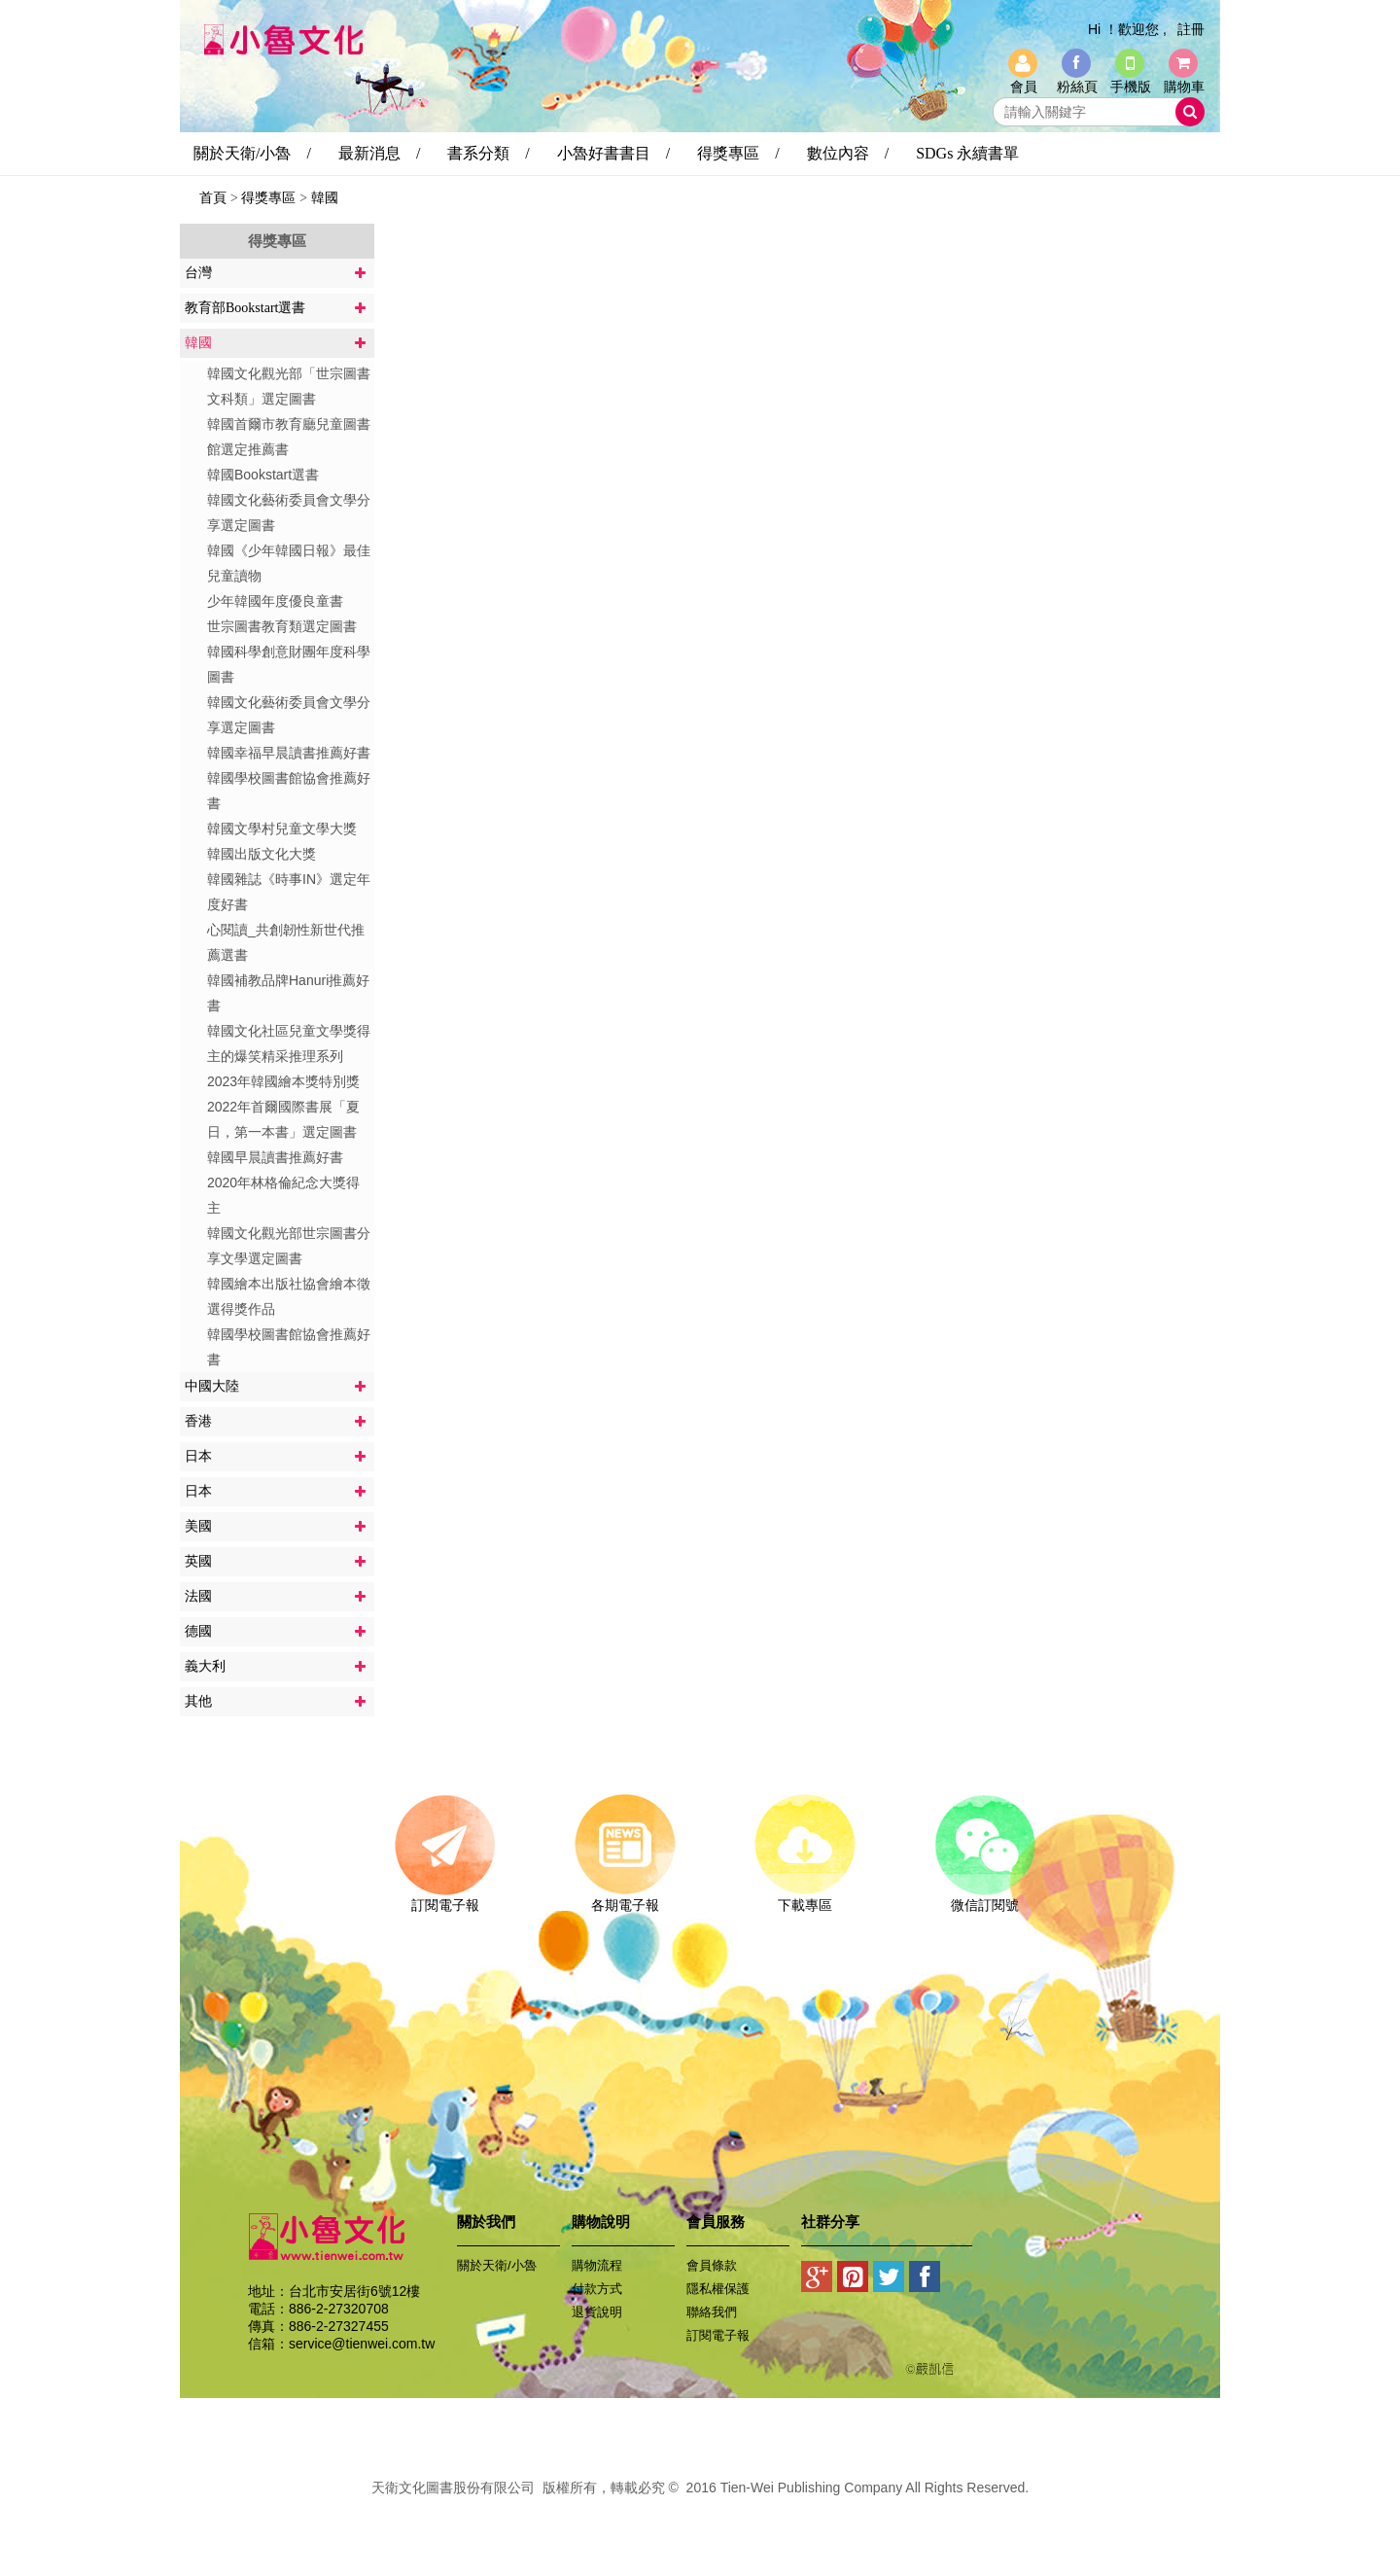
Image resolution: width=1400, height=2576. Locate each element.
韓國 (324, 197)
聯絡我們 (711, 2312)
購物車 (1184, 86)
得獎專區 (268, 197)
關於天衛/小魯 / (252, 153)
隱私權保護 (718, 2288)
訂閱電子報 (445, 1898)
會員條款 (711, 2265)
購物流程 (597, 2265)
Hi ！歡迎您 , (1127, 29)
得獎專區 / (738, 153)
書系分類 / (488, 153)
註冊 (1191, 29)
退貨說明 (597, 2312)
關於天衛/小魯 (497, 2265)
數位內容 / (848, 153)
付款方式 (597, 2288)
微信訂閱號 (984, 1898)
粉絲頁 (1077, 86)
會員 (1023, 86)
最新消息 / (379, 153)
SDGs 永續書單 (967, 153)
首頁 (213, 197)
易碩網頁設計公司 (700, 2509)
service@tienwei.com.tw (362, 2343)
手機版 (1130, 86)
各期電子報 (625, 1898)
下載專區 (804, 1898)
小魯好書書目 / (613, 153)
